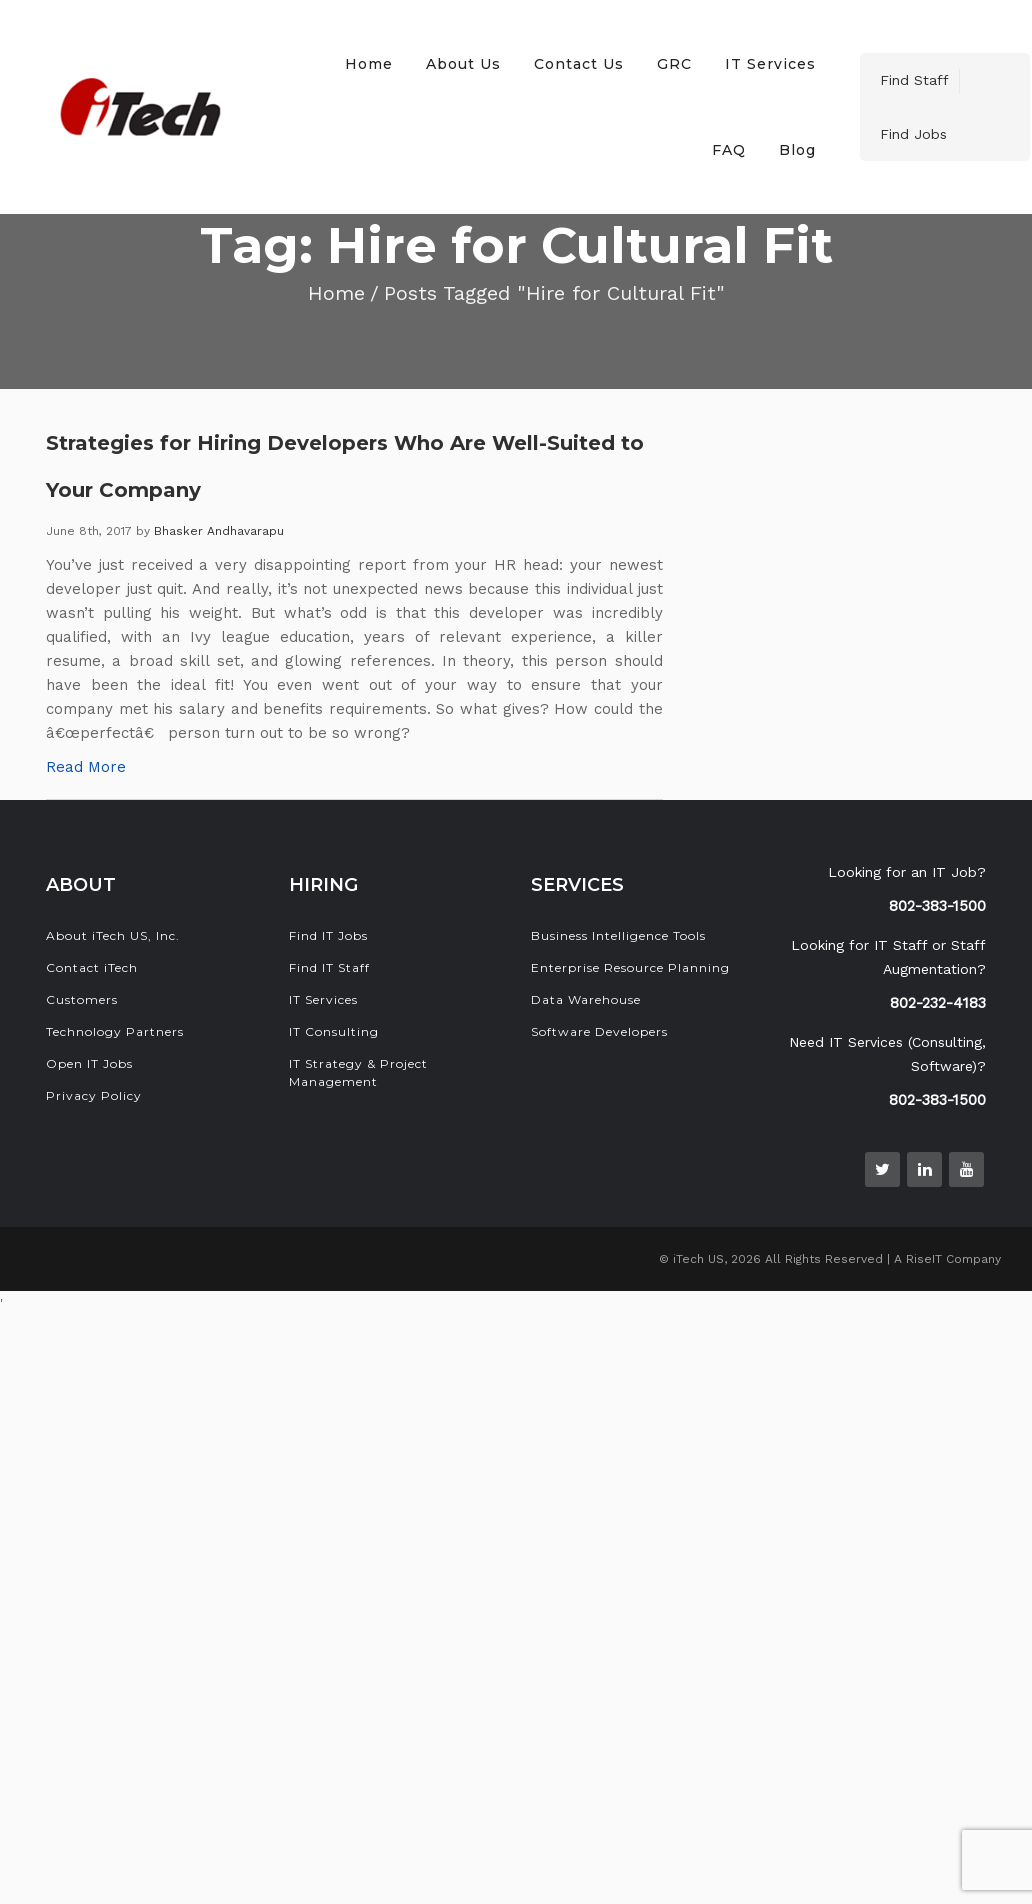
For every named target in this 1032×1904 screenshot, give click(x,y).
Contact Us (579, 64)
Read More (86, 767)
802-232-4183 (938, 1003)
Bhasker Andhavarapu (219, 531)
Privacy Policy (94, 1095)
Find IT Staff (329, 967)
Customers (82, 999)
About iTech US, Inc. (113, 935)
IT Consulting (334, 1031)
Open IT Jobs (89, 1063)
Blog (797, 150)
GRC (674, 64)
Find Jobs (913, 134)
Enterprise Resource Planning (630, 967)
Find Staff (914, 80)
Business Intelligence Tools (618, 935)
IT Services (770, 64)
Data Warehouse (586, 999)
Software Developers (599, 1031)
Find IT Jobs (328, 935)
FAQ (729, 150)
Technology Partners (115, 1031)
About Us (463, 64)
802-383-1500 (937, 906)
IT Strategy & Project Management (358, 1072)
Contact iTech (92, 967)
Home (369, 64)
